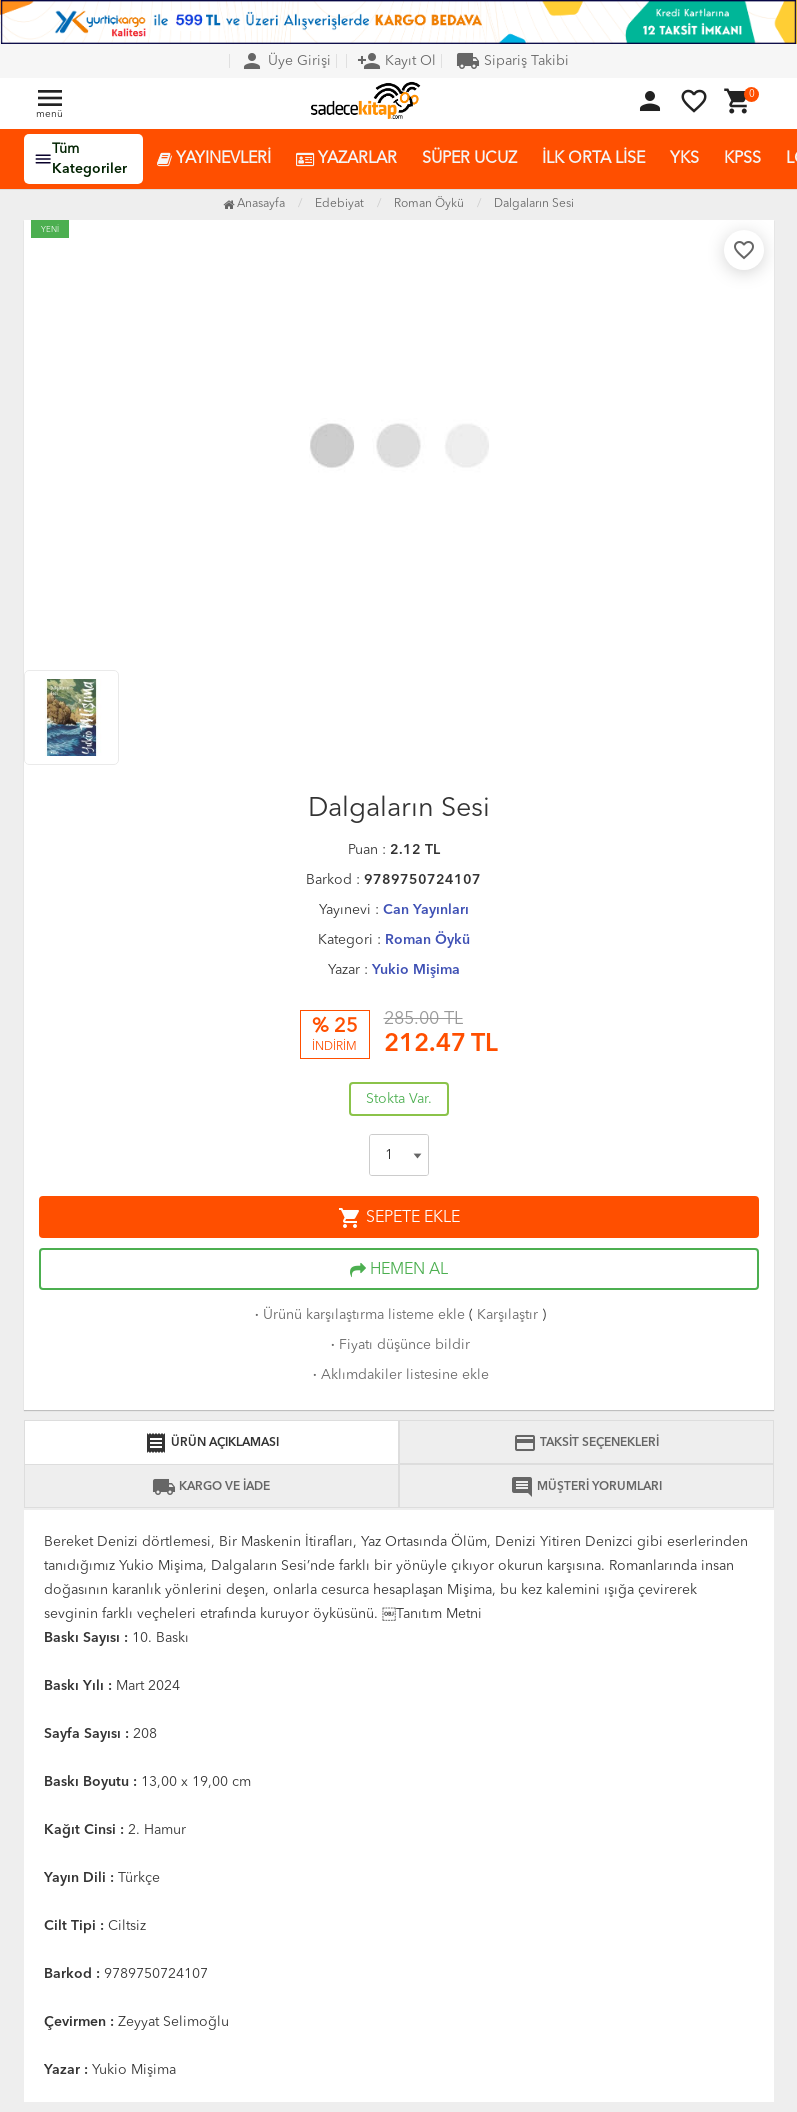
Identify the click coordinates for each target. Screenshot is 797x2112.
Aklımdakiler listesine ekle (399, 1375)
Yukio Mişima (416, 970)
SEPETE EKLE (399, 1218)
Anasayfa (254, 204)
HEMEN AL (399, 1270)
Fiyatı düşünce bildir (398, 1345)
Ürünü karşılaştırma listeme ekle (358, 1315)
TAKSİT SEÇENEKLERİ (586, 1443)
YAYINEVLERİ (214, 159)
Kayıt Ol (396, 61)
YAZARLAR (346, 159)
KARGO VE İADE (211, 1487)
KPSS (742, 159)
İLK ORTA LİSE (593, 159)
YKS (684, 159)
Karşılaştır (507, 1315)
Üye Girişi (285, 61)
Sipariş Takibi (512, 61)
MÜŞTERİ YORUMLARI (586, 1487)
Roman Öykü (427, 940)
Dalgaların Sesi (534, 204)
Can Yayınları (426, 910)
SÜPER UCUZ (469, 159)
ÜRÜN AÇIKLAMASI (211, 1443)
